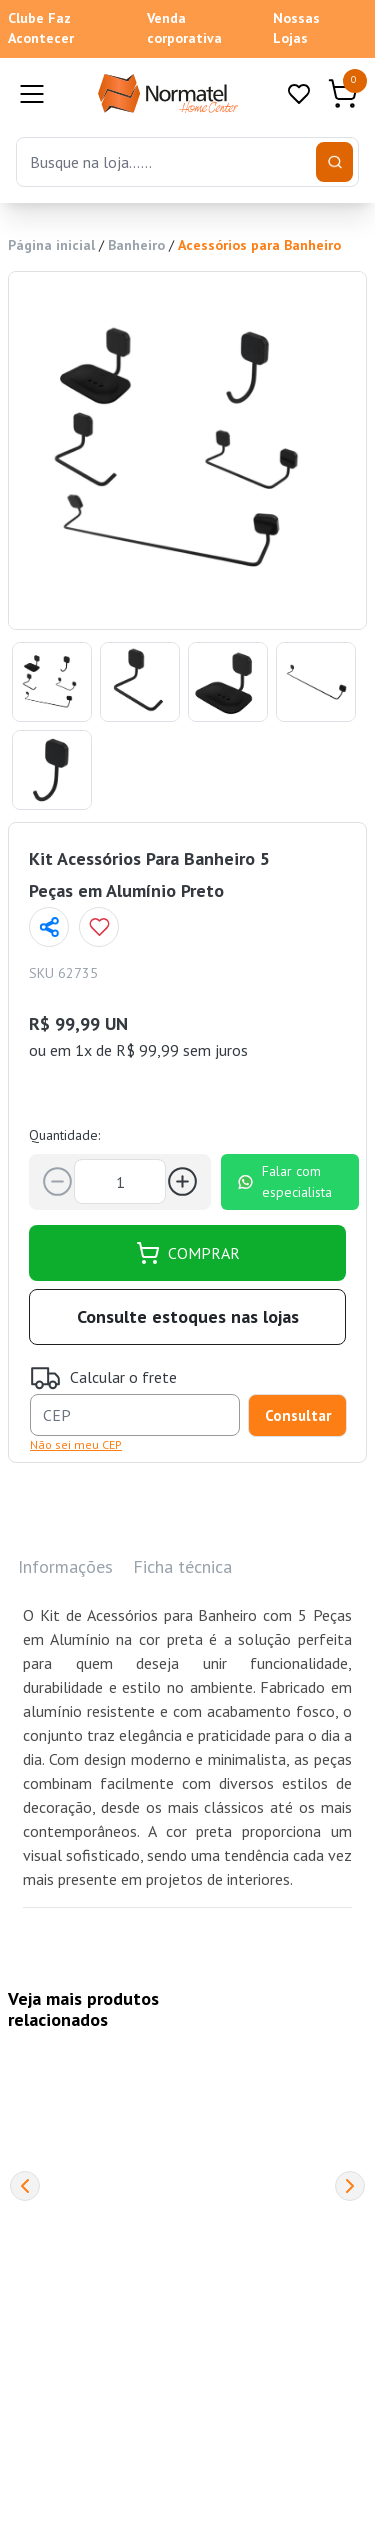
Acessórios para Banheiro (259, 245)
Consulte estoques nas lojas (188, 1316)
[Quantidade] (120, 1181)
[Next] (350, 2186)
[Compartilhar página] (49, 927)
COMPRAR (188, 1253)
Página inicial (51, 245)
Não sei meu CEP (76, 1444)
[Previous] (25, 2186)
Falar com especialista (284, 1181)
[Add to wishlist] (99, 927)
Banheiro (136, 245)
